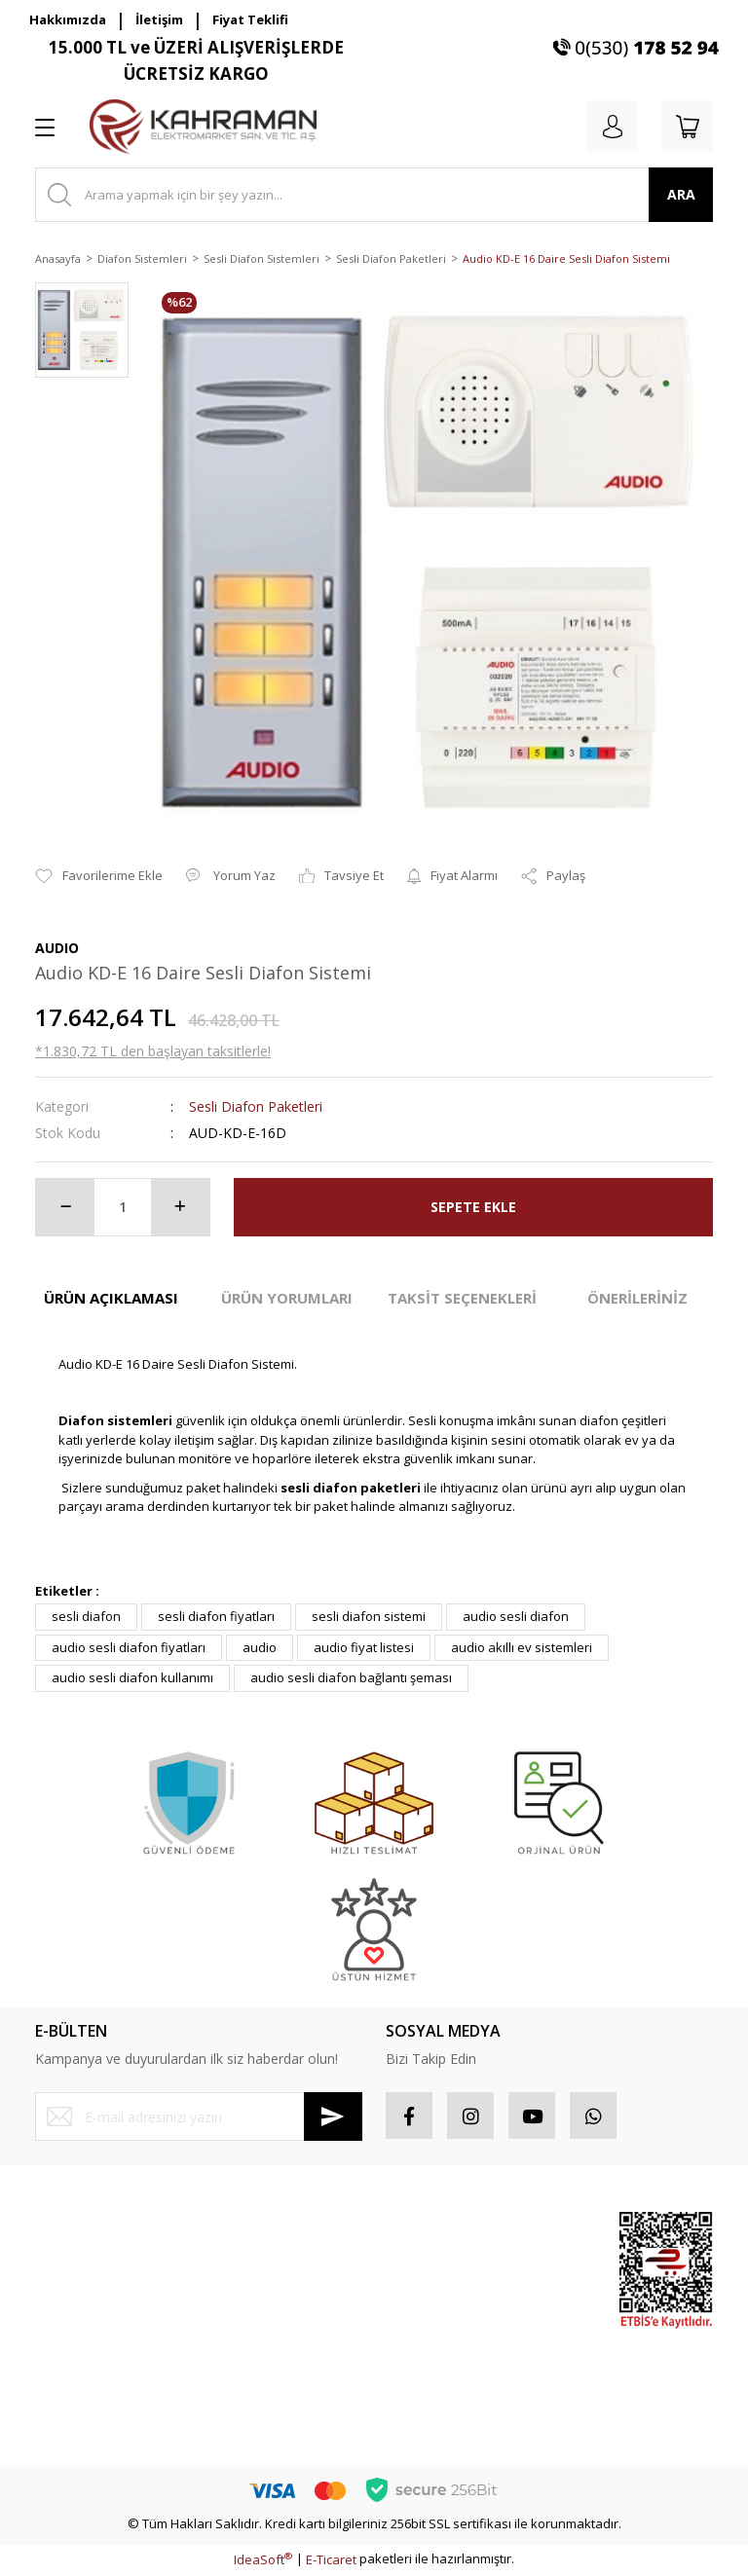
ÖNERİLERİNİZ (637, 1297)
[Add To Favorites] (99, 876)
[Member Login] (607, 126)
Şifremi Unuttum (82, 2299)
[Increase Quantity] (180, 1207)
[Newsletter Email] (198, 2116)
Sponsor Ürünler (528, 2240)
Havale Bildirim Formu (99, 2368)
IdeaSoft (263, 2561)
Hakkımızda (67, 19)
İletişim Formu (75, 2334)
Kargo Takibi (71, 2403)
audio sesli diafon (516, 1616)
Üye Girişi (63, 2265)
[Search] (374, 194)
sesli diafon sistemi (369, 1616)
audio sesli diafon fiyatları (129, 1647)
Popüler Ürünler (526, 2293)
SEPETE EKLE (473, 1206)
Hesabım (412, 2230)
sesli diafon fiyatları (216, 1616)
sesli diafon (86, 1616)
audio (260, 1647)
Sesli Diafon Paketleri (255, 1106)
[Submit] (333, 2116)
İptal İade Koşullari (265, 2319)
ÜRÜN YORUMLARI (287, 1297)
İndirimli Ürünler (526, 2347)
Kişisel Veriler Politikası (277, 2353)
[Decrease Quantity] (65, 1207)
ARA (681, 194)
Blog (223, 2388)
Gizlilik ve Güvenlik (265, 2284)
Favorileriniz (422, 2299)
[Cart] (685, 126)
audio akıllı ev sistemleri (521, 1647)
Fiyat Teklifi (250, 19)
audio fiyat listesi (364, 1647)
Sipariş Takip (423, 2265)
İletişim (159, 19)
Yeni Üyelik (67, 2230)
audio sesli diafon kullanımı (132, 1677)
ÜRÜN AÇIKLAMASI (111, 1297)
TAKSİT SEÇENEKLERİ (462, 1297)
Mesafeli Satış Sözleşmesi (251, 2240)
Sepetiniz (413, 2334)
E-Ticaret (331, 2561)
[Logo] (203, 126)
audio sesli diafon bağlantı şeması (351, 1677)
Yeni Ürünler (539, 2391)
